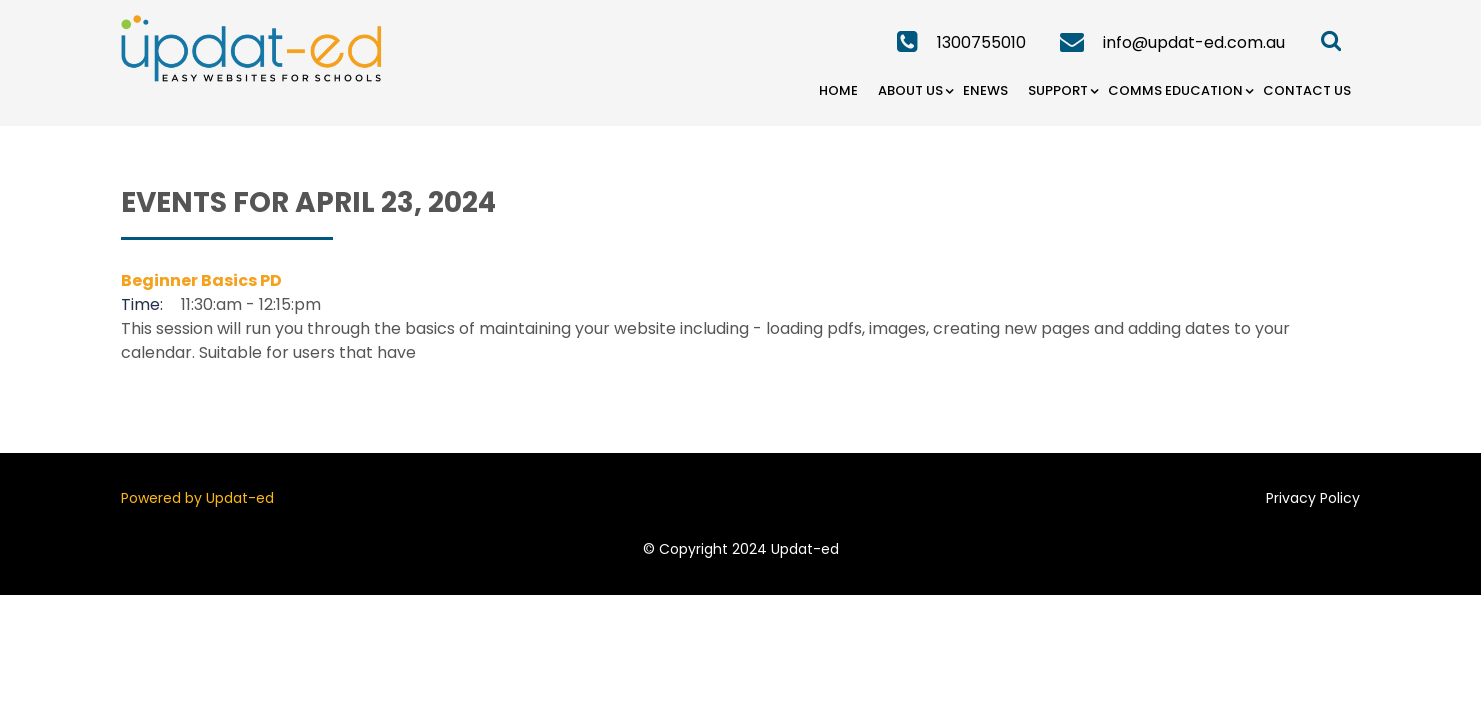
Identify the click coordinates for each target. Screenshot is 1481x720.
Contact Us (1307, 90)
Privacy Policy (1313, 498)
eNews (985, 90)
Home (838, 90)
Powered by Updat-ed (197, 498)
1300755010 (981, 42)
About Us (910, 90)
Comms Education (1175, 90)
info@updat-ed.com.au (1194, 42)
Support (1058, 90)
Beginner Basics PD (201, 280)
